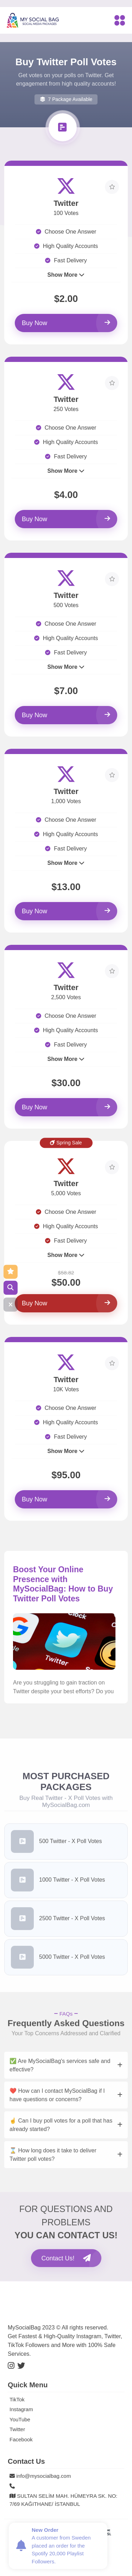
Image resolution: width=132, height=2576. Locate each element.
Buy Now (66, 323)
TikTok (17, 2399)
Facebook (21, 2439)
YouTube (20, 2419)
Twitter (17, 2429)
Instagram (21, 2409)
